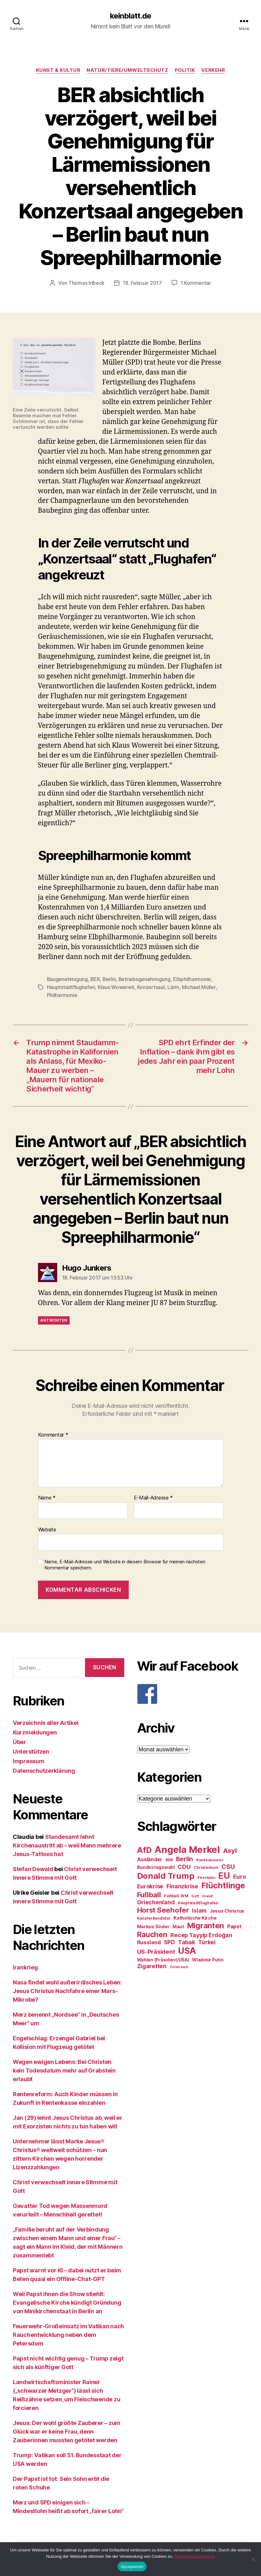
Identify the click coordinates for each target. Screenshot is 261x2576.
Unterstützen (31, 1750)
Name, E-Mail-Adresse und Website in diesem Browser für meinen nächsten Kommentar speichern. (124, 1563)
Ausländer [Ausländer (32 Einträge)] (150, 1858)
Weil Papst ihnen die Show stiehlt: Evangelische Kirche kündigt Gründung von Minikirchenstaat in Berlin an (67, 2301)
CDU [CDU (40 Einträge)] (184, 1865)
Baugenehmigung (67, 979)
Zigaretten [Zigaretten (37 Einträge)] (151, 1964)
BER (95, 979)
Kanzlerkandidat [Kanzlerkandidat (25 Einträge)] (154, 1917)
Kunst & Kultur (58, 70)
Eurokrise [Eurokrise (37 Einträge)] (150, 1885)
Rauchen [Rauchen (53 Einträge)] (152, 1933)
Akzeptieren (132, 2566)
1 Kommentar (195, 283)
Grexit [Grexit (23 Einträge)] (207, 1894)
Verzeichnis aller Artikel (45, 1721)
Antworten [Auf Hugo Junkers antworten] (53, 1319)
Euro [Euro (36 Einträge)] (239, 1875)
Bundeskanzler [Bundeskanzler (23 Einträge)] (210, 1858)
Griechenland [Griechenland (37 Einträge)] (156, 1901)
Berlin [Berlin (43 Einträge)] (184, 1858)
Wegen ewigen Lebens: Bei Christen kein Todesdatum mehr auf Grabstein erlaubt (64, 2069)
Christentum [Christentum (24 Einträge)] (206, 1866)
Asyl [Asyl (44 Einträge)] (230, 1849)
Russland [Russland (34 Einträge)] (149, 1941)
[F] (193, 1692)
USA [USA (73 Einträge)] (187, 1949)
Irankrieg (25, 1966)
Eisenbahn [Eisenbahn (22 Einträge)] (206, 1876)
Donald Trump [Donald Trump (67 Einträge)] (166, 1874)
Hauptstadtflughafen (71, 986)
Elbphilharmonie (193, 979)
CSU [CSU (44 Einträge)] (227, 1865)
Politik (185, 70)
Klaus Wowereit (116, 986)
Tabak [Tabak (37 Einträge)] (186, 1941)
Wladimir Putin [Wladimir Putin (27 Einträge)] (207, 1958)
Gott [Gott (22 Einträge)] (195, 1895)
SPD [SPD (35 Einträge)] (169, 1941)
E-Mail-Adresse (153, 1497)
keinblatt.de (130, 16)
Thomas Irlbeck (86, 283)
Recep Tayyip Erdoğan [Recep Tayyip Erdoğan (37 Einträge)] (201, 1933)
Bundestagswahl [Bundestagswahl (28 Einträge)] (156, 1866)
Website (47, 1528)
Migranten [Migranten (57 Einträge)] (205, 1924)
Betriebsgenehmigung (145, 979)
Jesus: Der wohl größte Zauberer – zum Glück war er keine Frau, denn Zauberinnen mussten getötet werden (66, 2430)
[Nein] (253, 2559)
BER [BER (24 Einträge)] (169, 1858)
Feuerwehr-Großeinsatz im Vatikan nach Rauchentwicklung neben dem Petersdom (68, 2334)
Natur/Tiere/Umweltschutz (127, 70)
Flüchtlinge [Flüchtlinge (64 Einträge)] (223, 1884)
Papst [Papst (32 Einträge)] (234, 1925)
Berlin (110, 979)
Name (47, 1497)
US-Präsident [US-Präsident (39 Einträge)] (156, 1950)
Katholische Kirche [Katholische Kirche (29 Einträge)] (194, 1917)
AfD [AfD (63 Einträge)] (144, 1849)
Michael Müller (198, 986)
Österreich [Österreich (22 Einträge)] (179, 1966)
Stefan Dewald (33, 1867)
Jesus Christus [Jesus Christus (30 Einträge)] (227, 1910)
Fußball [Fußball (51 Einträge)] (149, 1893)
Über (19, 1740)
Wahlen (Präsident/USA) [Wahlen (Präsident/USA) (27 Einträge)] (163, 1958)
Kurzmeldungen (35, 1731)
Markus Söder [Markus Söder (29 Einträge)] (153, 1925)
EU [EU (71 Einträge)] (224, 1874)
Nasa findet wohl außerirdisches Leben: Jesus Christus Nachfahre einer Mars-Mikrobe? (67, 1990)
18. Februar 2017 (142, 283)
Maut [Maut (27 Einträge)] (178, 1925)
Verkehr (213, 70)
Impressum (28, 1759)
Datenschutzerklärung (44, 1769)
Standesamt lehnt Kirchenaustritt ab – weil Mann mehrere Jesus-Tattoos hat (67, 1844)
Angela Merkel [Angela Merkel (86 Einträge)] (187, 1848)
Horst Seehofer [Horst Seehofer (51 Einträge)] (163, 1908)
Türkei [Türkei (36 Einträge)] (206, 1941)
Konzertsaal (151, 986)
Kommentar (53, 1434)
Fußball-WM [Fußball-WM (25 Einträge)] (176, 1894)
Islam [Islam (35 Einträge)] (199, 1909)
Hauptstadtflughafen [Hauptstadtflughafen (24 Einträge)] (198, 1901)
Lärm (173, 986)
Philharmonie (62, 994)
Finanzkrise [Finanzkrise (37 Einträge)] (182, 1885)
